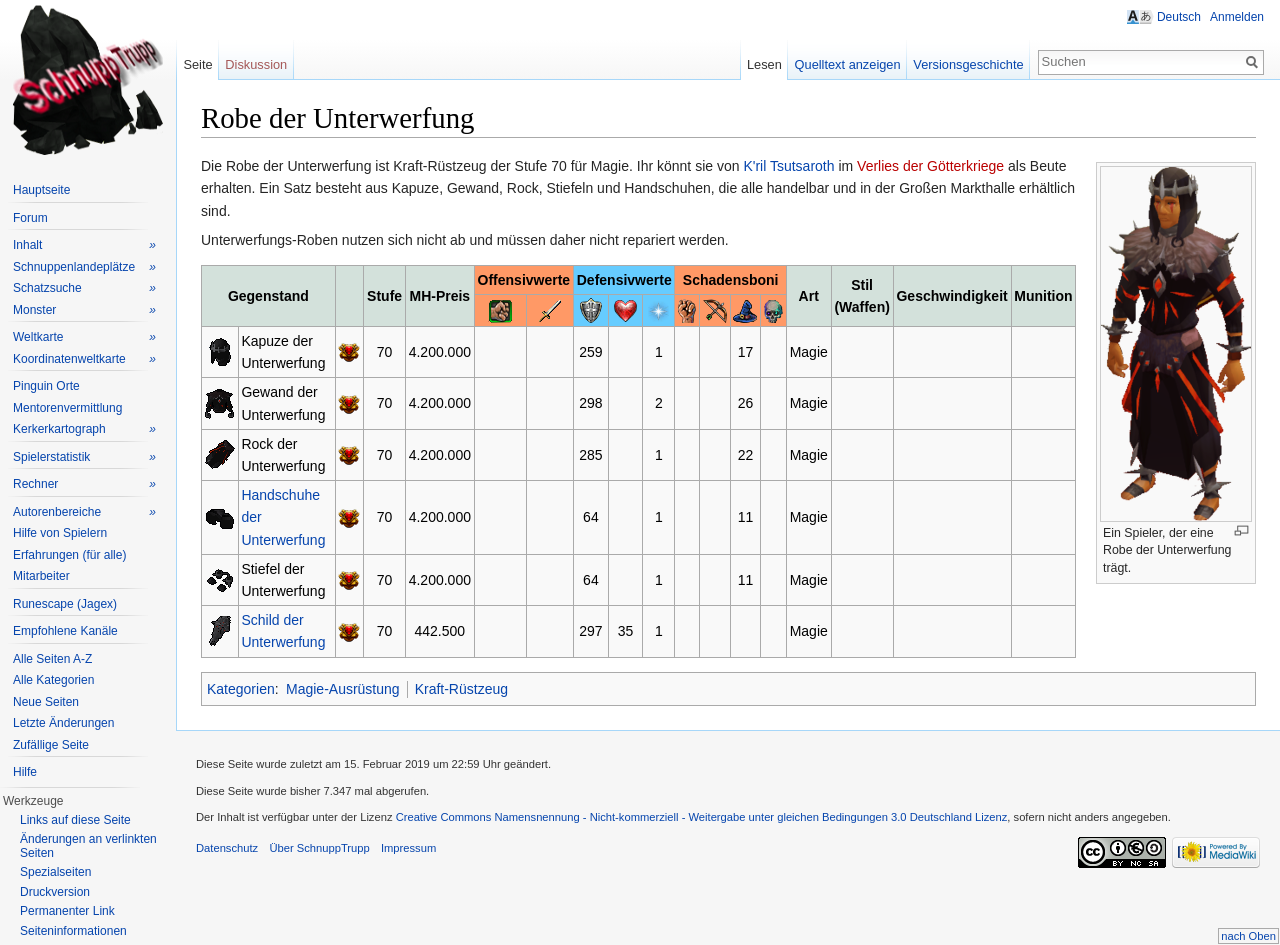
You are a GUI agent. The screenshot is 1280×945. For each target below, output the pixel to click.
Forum (30, 218)
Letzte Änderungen (63, 723)
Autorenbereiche (84, 512)
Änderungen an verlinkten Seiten (88, 846)
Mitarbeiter (41, 576)
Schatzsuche (84, 288)
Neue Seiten (46, 702)
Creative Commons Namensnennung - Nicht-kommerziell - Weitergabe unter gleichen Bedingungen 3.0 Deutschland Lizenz (702, 817)
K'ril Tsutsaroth (788, 166)
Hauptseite (41, 190)
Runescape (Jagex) (65, 604)
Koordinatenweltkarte (84, 359)
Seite (197, 64)
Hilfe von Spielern (60, 533)
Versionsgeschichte (968, 64)
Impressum (408, 848)
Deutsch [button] (1179, 17)
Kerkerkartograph (84, 429)
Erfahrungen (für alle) (69, 555)
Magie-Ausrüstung (343, 689)
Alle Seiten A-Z (52, 659)
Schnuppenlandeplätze (84, 267)
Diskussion (256, 64)
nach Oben (1248, 936)
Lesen (764, 64)
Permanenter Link (67, 911)
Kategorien (241, 689)
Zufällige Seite (51, 745)
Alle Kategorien (53, 680)
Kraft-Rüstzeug (461, 689)
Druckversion (55, 892)
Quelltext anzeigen (848, 64)
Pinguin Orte (46, 386)
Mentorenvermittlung (67, 408)
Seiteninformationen (73, 931)
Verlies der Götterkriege (930, 166)
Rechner (84, 484)
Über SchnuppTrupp (319, 848)
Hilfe (25, 772)
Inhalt (84, 245)
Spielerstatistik (84, 457)
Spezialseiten (55, 872)
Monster (84, 310)
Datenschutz (227, 848)
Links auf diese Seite (75, 820)
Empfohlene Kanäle (65, 631)
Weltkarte (84, 337)
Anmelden (1237, 17)
